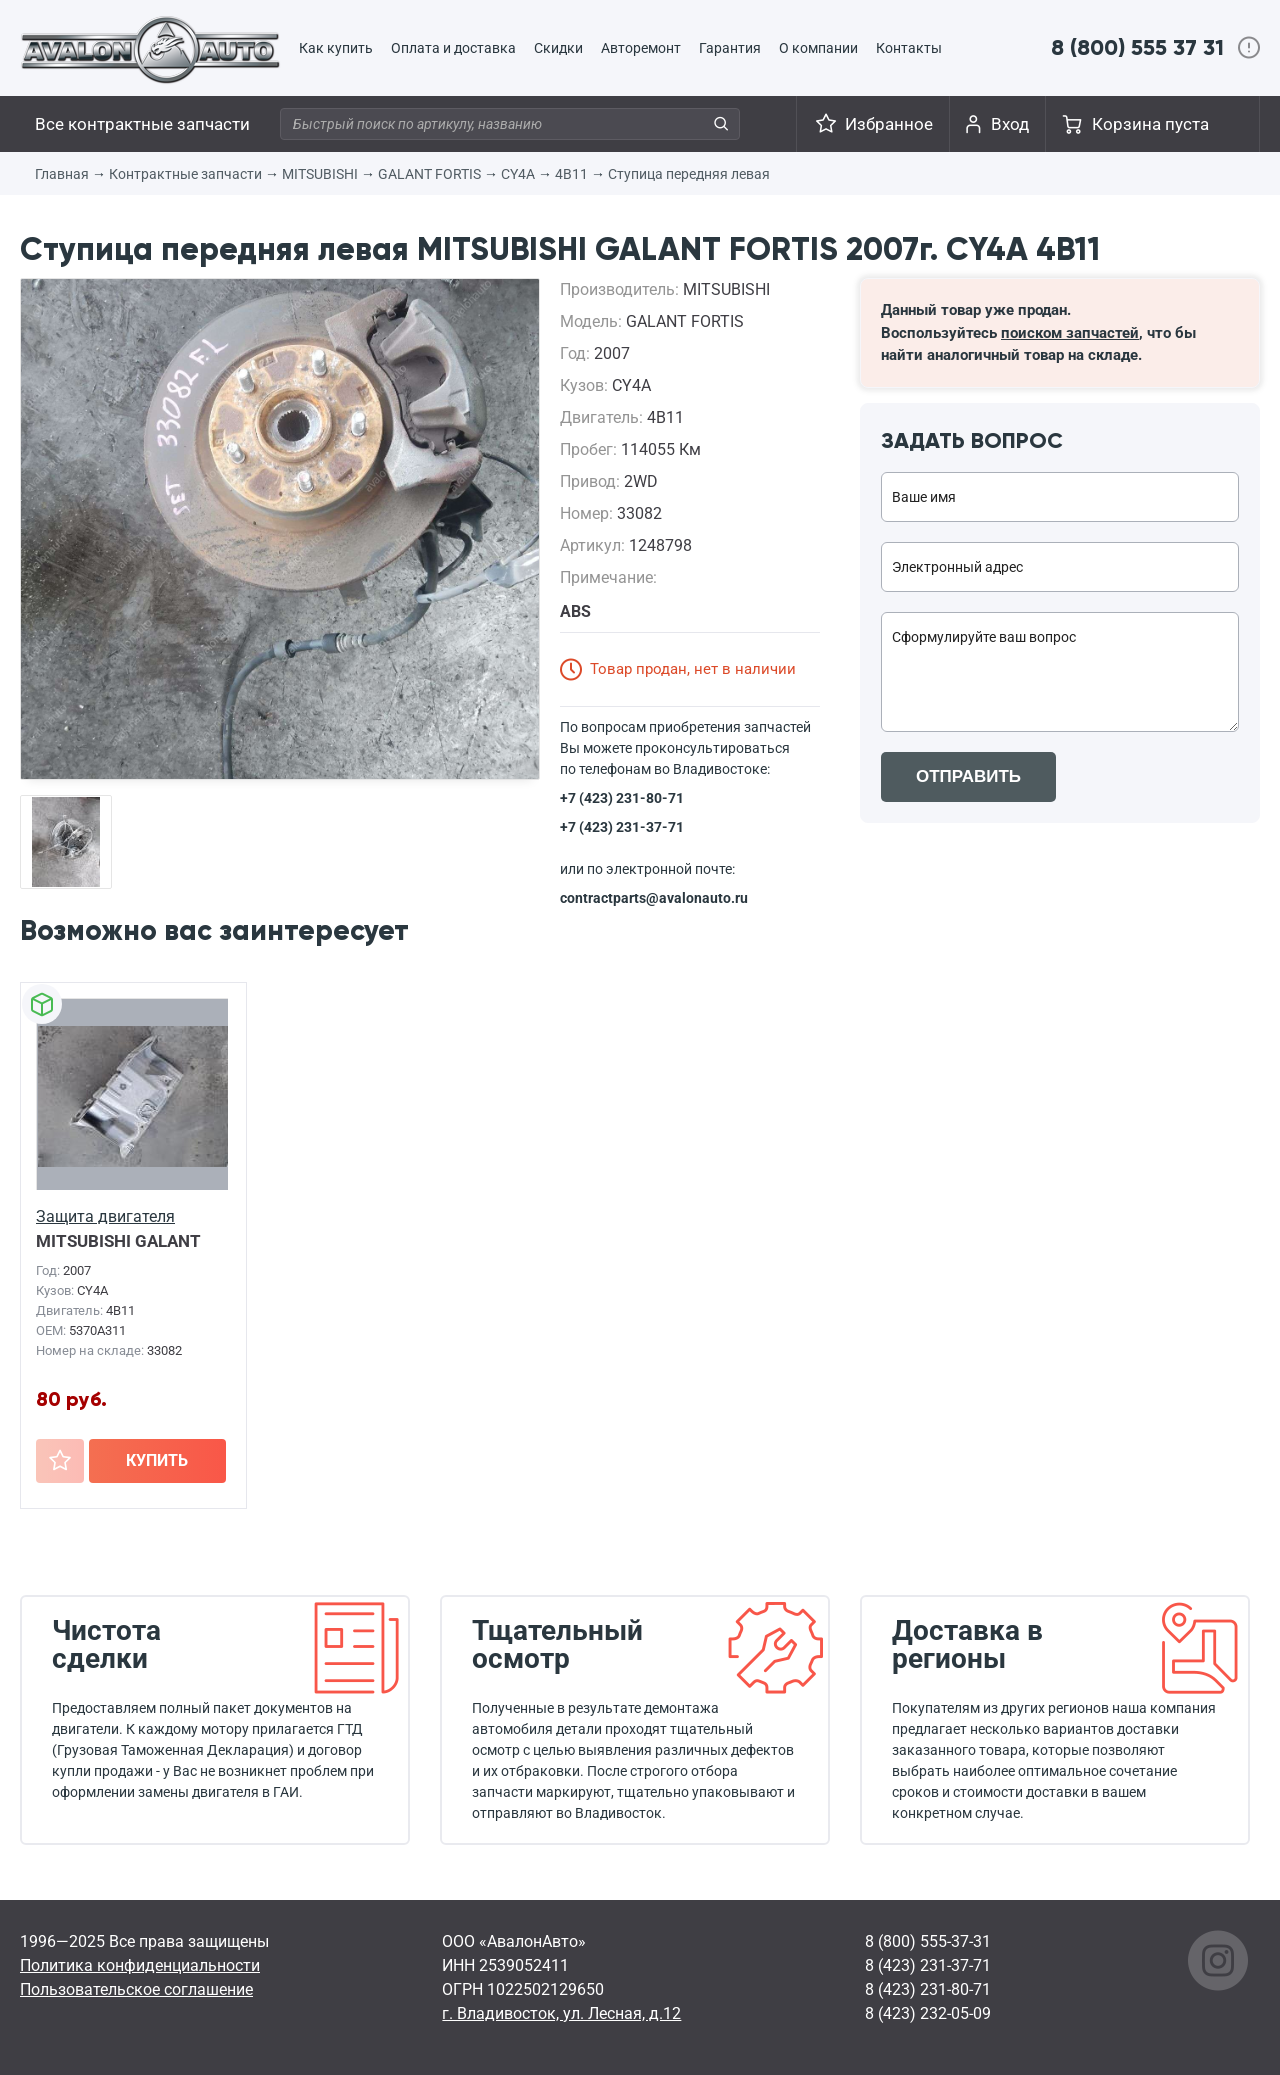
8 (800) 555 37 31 (1137, 47)
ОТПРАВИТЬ (968, 776)
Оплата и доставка (453, 48)
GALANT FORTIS (429, 174)
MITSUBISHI (320, 174)
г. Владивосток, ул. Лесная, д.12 (561, 2013)
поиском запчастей (1070, 333)
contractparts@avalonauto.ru (654, 898)
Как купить (336, 48)
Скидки (558, 48)
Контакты (909, 48)
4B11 (571, 174)
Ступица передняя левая (689, 174)
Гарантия (730, 48)
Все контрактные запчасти (142, 124)
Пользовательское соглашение (136, 1989)
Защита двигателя (105, 1216)
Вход (1010, 124)
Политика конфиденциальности (140, 1965)
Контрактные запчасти (185, 174)
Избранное (889, 124)
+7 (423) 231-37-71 (622, 827)
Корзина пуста (1150, 124)
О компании (818, 48)
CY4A (518, 174)
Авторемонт (641, 48)
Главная (62, 174)
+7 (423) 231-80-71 (622, 798)
